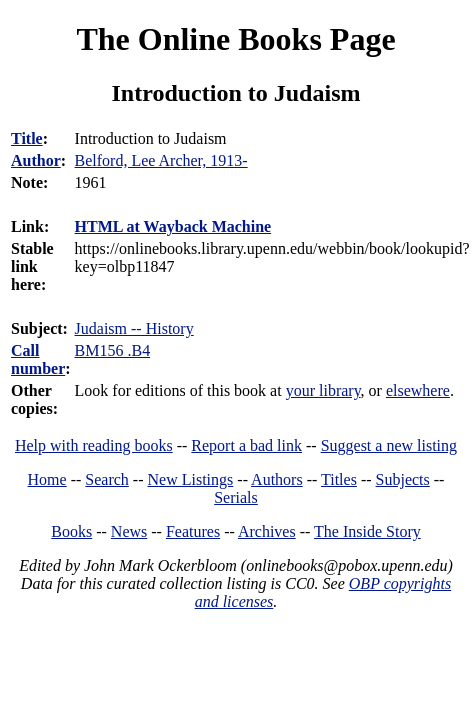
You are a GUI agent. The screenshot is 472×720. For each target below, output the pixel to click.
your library (323, 390)
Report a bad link (246, 445)
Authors (277, 479)
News (129, 531)
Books (71, 531)
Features (193, 531)
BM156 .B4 (113, 350)
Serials (236, 497)
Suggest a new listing (389, 445)
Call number (38, 359)
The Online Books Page (235, 39)
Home (47, 479)
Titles (339, 479)
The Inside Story (367, 531)
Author (36, 160)
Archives (267, 531)
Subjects (403, 479)
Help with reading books (94, 445)
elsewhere (418, 390)
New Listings (191, 479)
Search (107, 479)
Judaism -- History (134, 328)
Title (27, 138)
